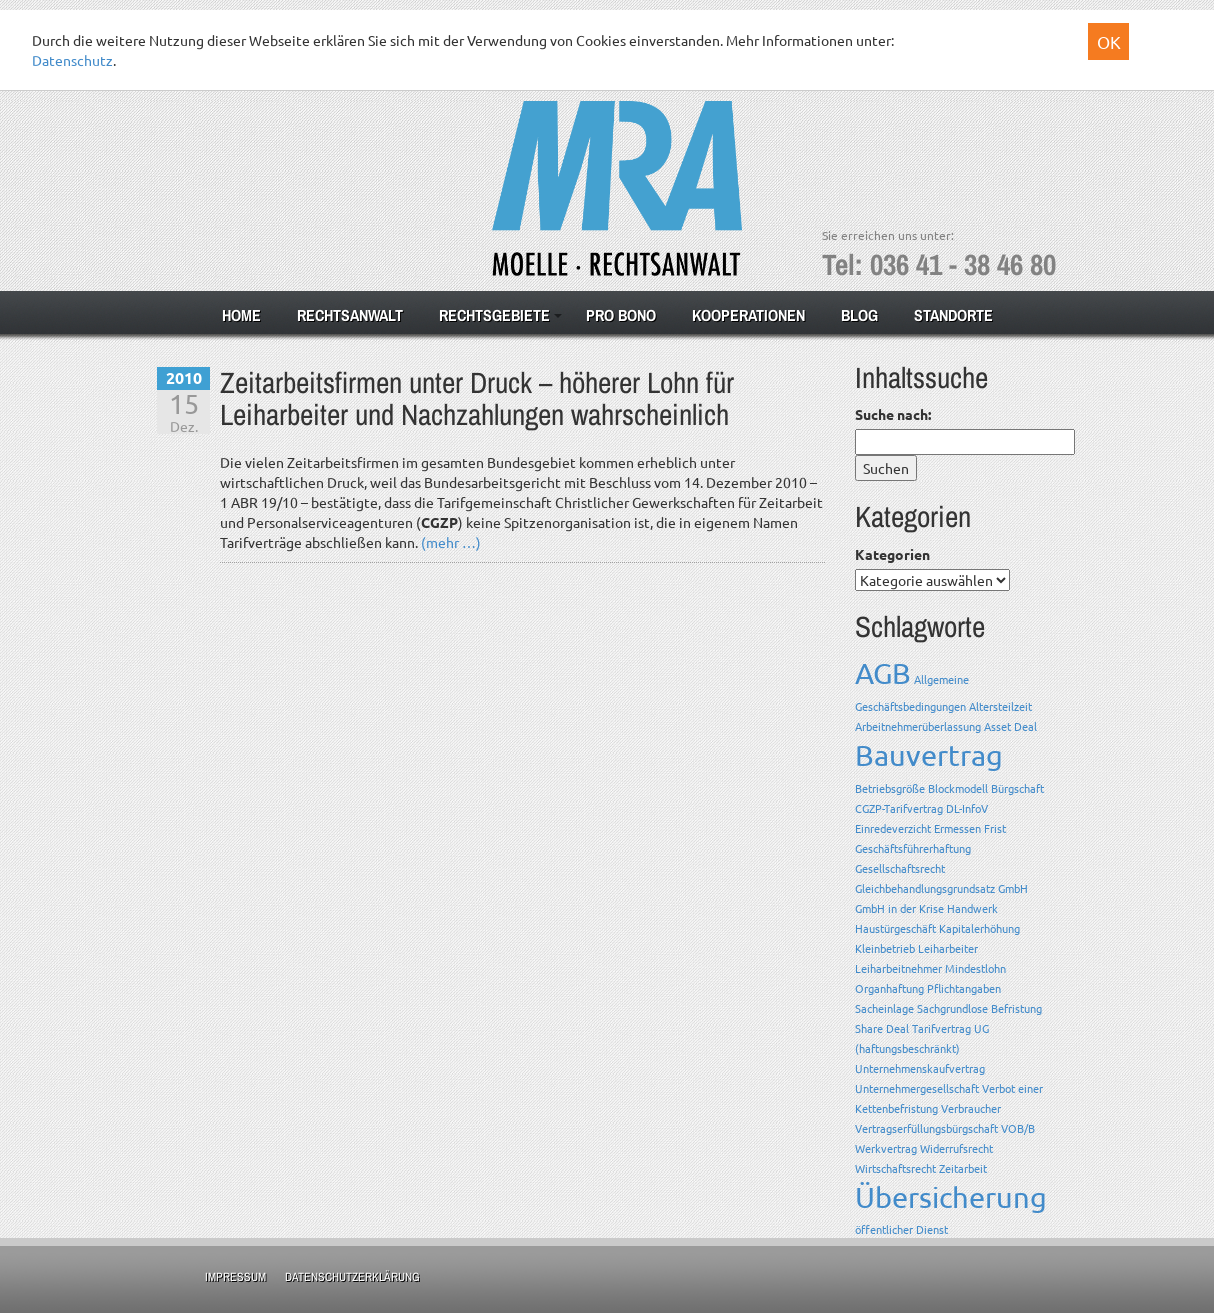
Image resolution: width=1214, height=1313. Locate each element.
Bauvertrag (929, 755)
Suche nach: (893, 414)
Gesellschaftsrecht (900, 868)
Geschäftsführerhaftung (913, 848)
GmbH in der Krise (899, 908)
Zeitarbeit (963, 1168)
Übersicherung (951, 1197)
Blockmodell (958, 788)
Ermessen (957, 828)
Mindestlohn (975, 968)
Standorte (953, 315)
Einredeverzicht (893, 828)
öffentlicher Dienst (901, 1229)
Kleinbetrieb (885, 948)
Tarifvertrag (941, 1028)
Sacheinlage (884, 1008)
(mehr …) (451, 542)
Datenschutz (72, 60)
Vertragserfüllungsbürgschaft (926, 1128)
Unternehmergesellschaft (917, 1088)
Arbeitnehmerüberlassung (918, 726)
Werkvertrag (886, 1148)
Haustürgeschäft (895, 928)
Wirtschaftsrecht (895, 1168)
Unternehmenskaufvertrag (920, 1068)
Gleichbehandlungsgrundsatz (925, 888)
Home (241, 315)
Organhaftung (889, 988)
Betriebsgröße (890, 788)
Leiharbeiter (948, 948)
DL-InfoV (967, 808)
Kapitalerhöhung (979, 928)
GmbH (1013, 888)
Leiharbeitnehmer (898, 968)
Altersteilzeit (1000, 706)
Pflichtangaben (964, 988)
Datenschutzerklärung (352, 1277)
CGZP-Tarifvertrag (899, 808)
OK (1109, 41)
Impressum (235, 1277)
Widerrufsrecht (956, 1148)
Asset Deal (1010, 726)
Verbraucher (971, 1108)
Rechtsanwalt (350, 315)
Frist (995, 828)
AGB (883, 673)
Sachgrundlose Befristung (979, 1008)
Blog (859, 315)
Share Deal (882, 1028)
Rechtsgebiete (494, 315)
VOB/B (1018, 1128)
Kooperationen (748, 315)
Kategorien (892, 554)
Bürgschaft (1017, 788)
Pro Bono (621, 315)
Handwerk (972, 908)
